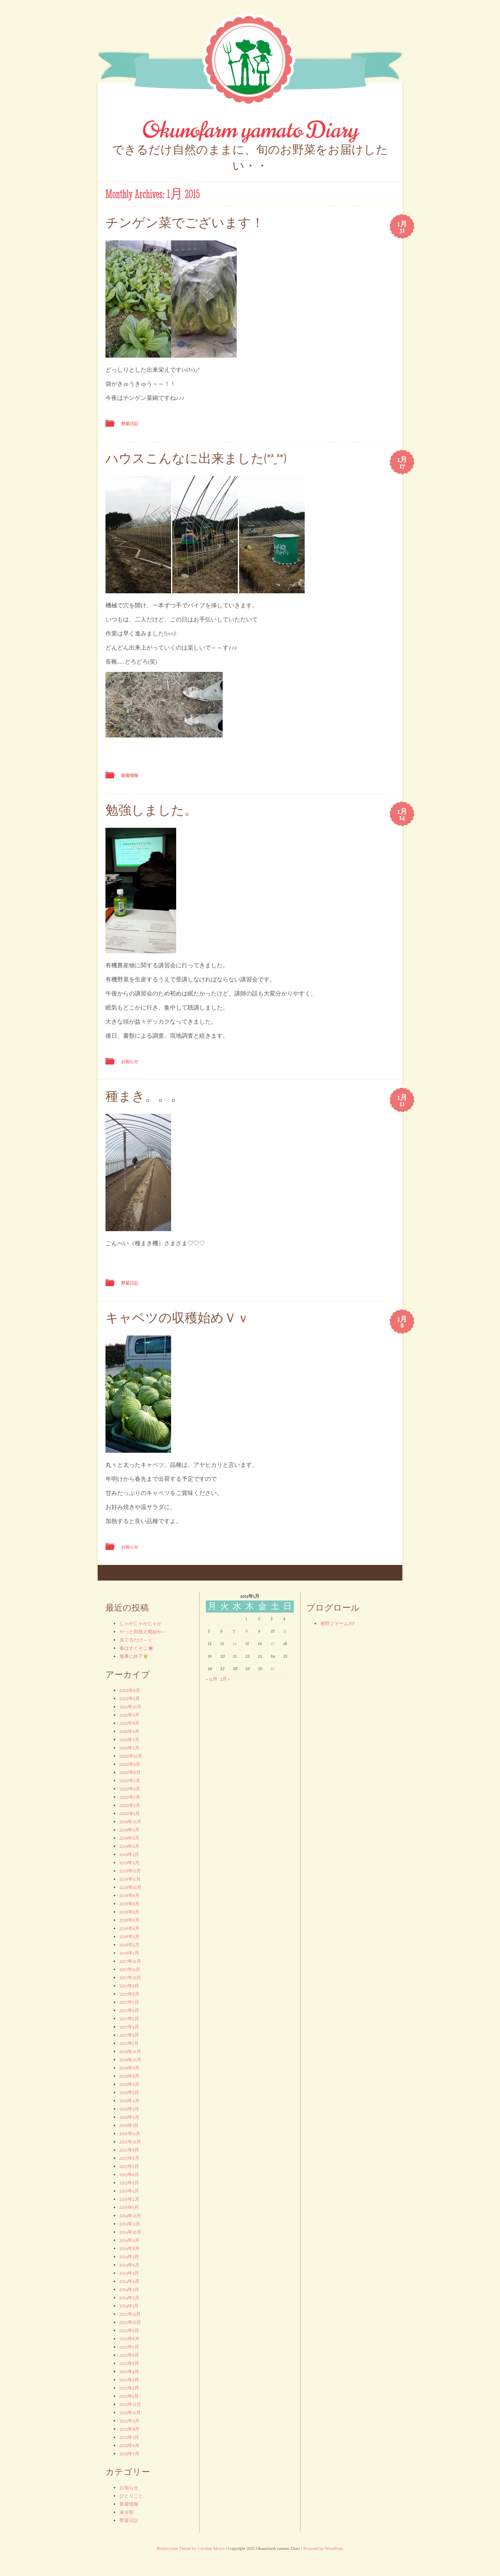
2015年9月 (129, 2150)
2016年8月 (130, 2076)
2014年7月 (129, 2257)
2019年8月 (129, 1838)
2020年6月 (130, 1789)
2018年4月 (129, 1928)
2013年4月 (129, 2371)
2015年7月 (129, 2166)
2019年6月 (129, 1846)
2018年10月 (131, 1887)
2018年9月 (129, 1895)
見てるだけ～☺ (136, 1640)
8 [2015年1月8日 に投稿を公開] (246, 1631)
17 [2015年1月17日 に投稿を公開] (272, 1643)
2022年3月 (130, 1698)
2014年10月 (130, 2232)
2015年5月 (129, 2183)
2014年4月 (129, 2281)
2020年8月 (130, 1772)
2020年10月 (131, 1756)
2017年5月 (129, 2019)
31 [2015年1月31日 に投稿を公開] (272, 1668)
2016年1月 (129, 2125)
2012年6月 (129, 2445)
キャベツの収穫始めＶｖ (177, 1318)
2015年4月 (129, 2191)
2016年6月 (129, 2084)
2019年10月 (130, 1822)
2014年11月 (130, 2224)
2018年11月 (130, 1879)
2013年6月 (129, 2355)
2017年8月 (129, 1994)
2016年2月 (129, 2117)
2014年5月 (129, 2273)
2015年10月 (130, 2142)
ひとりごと (131, 2496)
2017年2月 (129, 2035)
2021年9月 (129, 1715)
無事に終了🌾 (134, 1656)
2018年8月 (130, 1904)
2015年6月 (129, 2174)
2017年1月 (129, 2043)
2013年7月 (129, 2347)
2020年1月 (130, 1813)
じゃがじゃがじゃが (141, 1623)
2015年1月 (129, 2207)
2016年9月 (129, 2068)
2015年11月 (130, 2133)
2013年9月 (129, 2330)
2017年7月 (129, 2002)
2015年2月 (129, 2199)
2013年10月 (130, 2322)
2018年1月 (129, 1953)
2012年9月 (129, 2421)
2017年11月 (130, 1969)
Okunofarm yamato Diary (250, 130)
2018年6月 (130, 1912)
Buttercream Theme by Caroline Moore (191, 2548)
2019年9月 (129, 1830)
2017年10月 (130, 1978)
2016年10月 (130, 2060)
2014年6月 (129, 2265)
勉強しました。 (151, 810)
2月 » (225, 1679)
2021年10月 (130, 1707)
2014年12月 (130, 2216)
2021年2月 (130, 1748)
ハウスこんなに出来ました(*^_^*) (195, 458)
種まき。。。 (144, 1096)
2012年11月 (130, 2413)
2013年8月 (129, 2339)
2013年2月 (129, 2388)
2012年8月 (130, 2429)
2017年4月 (129, 2027)
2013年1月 (129, 2396)
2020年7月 (130, 1781)
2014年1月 (129, 2306)
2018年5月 (129, 1920)
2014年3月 (129, 2289)
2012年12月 (130, 2404)
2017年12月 (130, 1961)
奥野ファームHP (337, 1623)
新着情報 (129, 775)
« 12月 (211, 1679)
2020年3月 (130, 1797)
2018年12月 (130, 1871)
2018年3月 (129, 1936)
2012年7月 (129, 2437)
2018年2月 (130, 1945)
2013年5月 (129, 2363)
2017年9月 (129, 1986)
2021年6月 (129, 1731)
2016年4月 (129, 2101)
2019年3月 (129, 1854)
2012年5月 (129, 2454)
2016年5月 (129, 2092)
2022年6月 (130, 1690)
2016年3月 (129, 2109)
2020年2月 (130, 1805)
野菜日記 (129, 423)
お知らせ (129, 1061)
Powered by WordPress (323, 2548)
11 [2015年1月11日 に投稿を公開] (284, 1631)
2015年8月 (129, 2158)
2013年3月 (129, 2380)
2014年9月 (129, 2240)
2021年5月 (129, 1739)
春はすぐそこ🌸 (137, 1648)
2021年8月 (130, 1723)
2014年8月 (129, 2248)
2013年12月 (130, 2314)
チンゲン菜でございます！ (184, 223)
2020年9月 (130, 1764)
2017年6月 (129, 2010)
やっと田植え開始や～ (143, 1632)
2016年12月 (130, 2051)
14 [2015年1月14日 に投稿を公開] (235, 1643)
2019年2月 (129, 1863)
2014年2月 (129, 2298)
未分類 (127, 2512)
